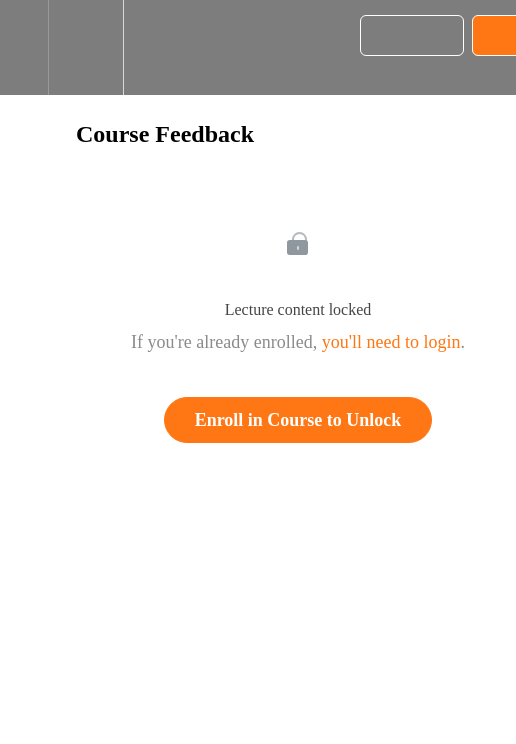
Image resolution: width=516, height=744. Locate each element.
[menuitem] (85, 47)
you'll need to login (391, 342)
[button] (24, 47)
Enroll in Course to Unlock (298, 420)
